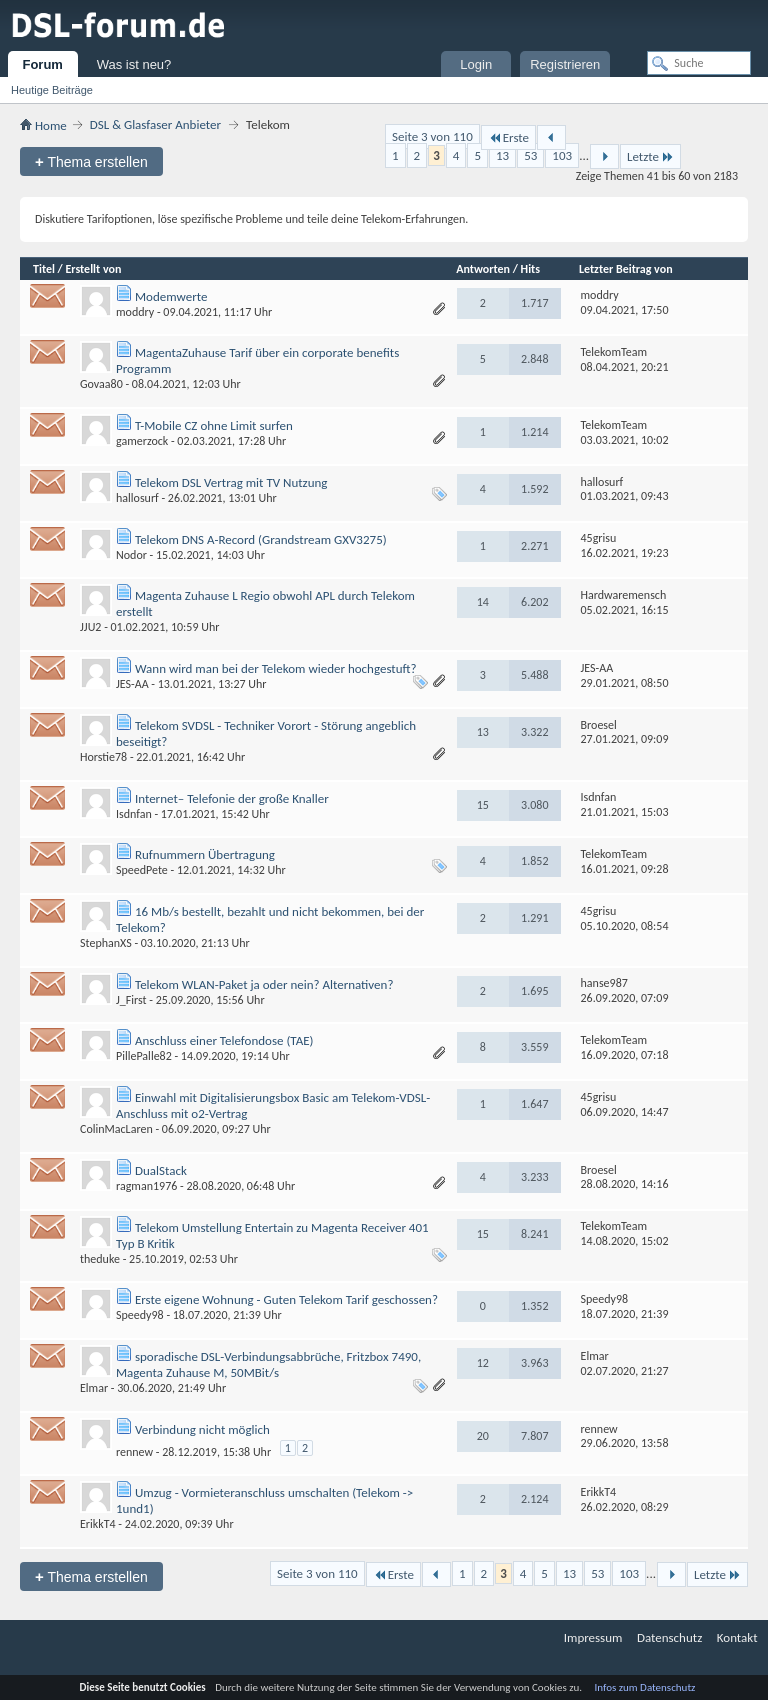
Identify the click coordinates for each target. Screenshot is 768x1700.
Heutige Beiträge (52, 90)
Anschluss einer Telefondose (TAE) (224, 1040)
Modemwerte (171, 296)
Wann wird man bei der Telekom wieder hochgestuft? (276, 668)
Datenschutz (669, 1637)
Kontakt (737, 1637)
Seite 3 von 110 (432, 136)
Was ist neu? (134, 64)
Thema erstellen (91, 161)
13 (502, 155)
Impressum (593, 1637)
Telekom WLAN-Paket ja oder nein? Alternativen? (264, 984)
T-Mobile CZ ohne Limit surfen (214, 425)
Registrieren (565, 64)
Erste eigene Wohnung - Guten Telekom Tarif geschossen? (286, 1299)
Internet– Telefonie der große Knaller (232, 798)
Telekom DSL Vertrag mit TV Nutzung (231, 482)
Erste (508, 137)
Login (476, 64)
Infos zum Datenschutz (645, 1687)
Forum (42, 64)
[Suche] (699, 63)
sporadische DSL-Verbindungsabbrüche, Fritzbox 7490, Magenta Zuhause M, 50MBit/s (268, 1364)
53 (530, 155)
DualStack (161, 1170)
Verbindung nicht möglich (202, 1429)
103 (562, 155)
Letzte (650, 156)
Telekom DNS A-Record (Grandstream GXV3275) (261, 539)
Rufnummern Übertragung (205, 854)
